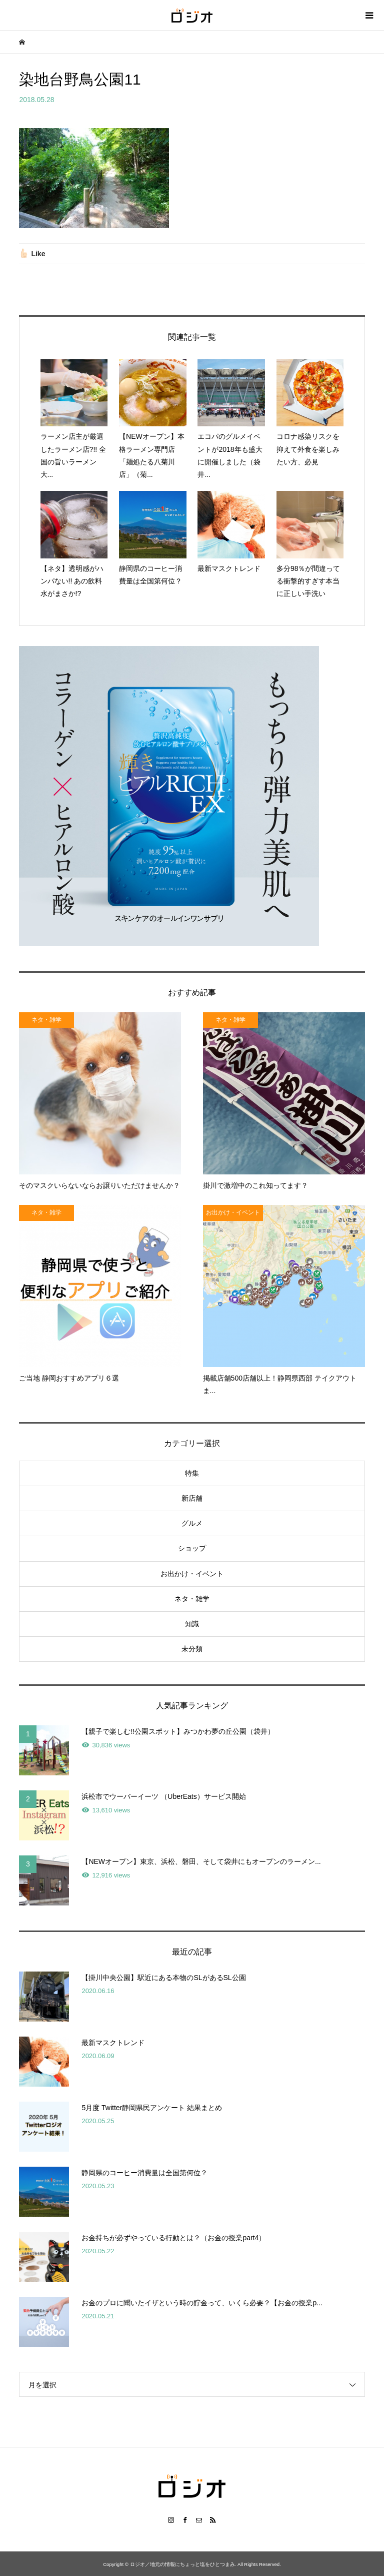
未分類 (192, 1649)
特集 (192, 1473)
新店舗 (192, 1498)
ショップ (192, 1548)
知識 (192, 1624)
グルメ (192, 1523)
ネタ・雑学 (192, 1599)
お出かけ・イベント (192, 1574)
